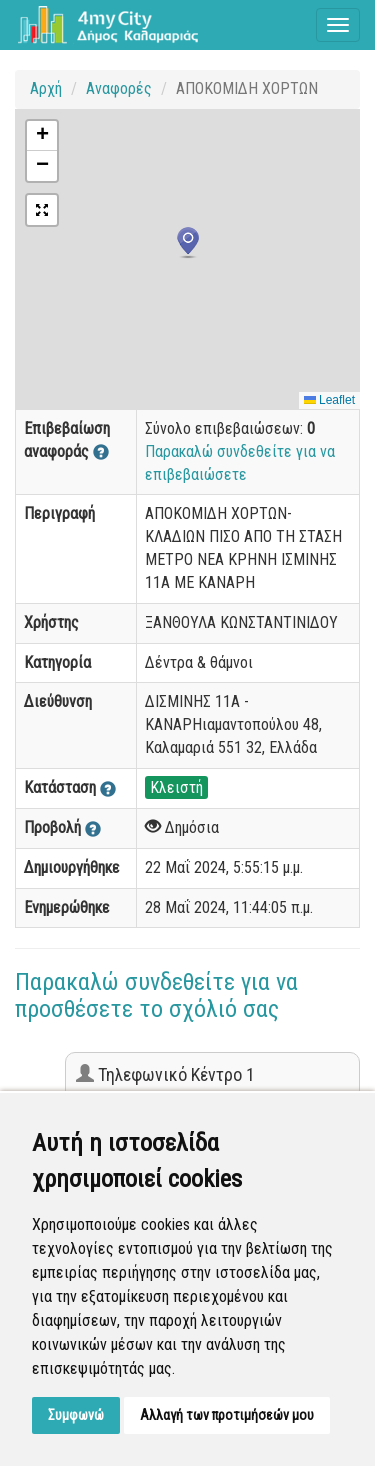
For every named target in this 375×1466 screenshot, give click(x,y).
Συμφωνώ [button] (76, 1415)
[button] (188, 243)
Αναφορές (119, 88)
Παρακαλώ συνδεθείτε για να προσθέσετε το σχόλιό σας (156, 995)
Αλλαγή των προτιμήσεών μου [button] (227, 1415)
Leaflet (329, 400)
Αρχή (46, 88)
